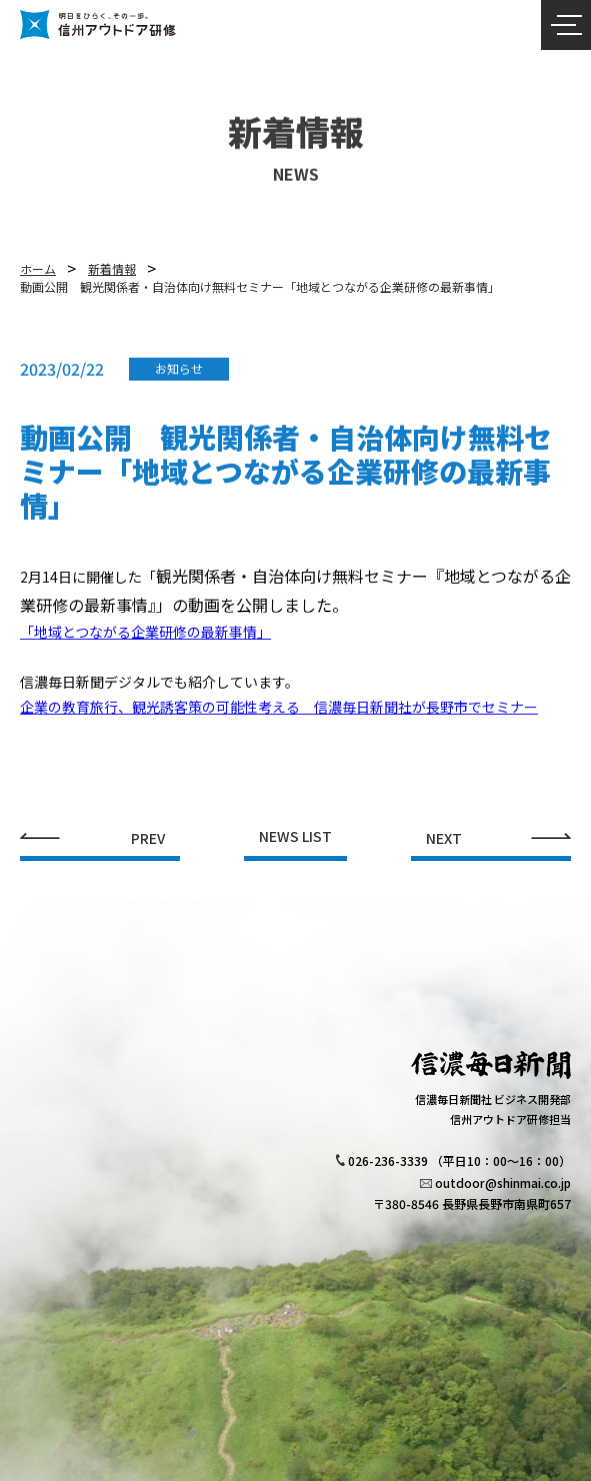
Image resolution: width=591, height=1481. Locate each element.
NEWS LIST (295, 837)
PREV (148, 838)
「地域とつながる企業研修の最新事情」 (145, 639)
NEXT (444, 838)
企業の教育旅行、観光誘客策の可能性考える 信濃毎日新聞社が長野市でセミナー (279, 714)
